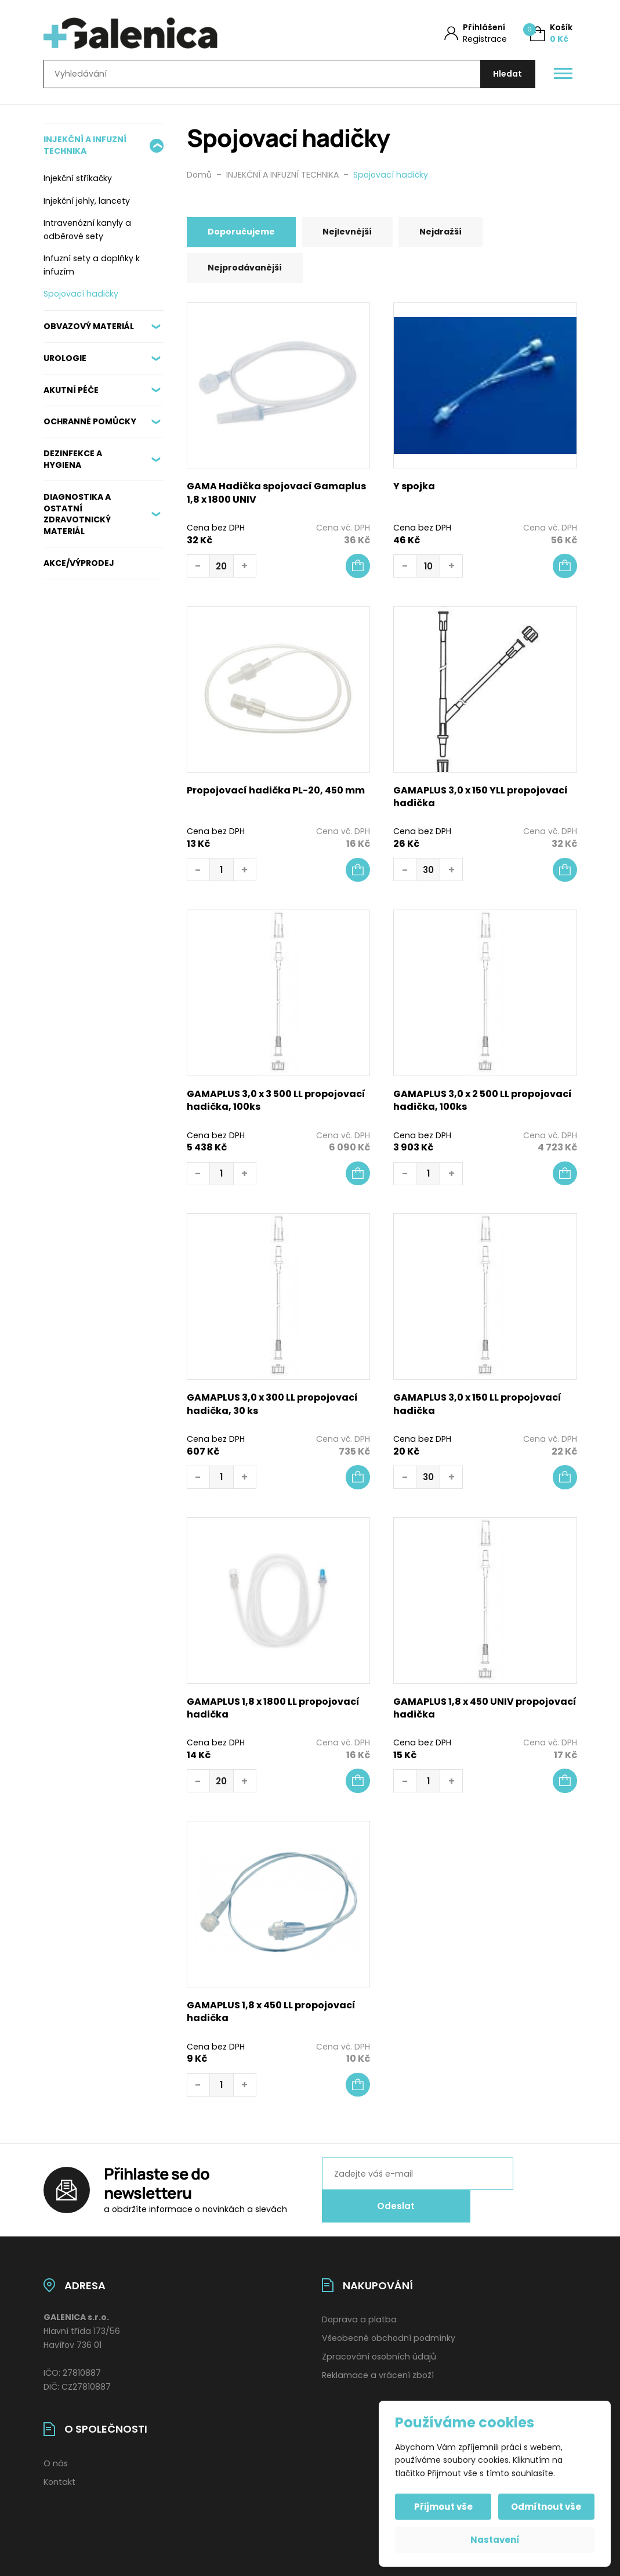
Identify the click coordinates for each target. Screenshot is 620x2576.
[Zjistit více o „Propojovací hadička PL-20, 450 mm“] (358, 875)
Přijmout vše (444, 2507)
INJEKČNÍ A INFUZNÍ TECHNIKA (84, 149)
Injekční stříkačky (77, 182)
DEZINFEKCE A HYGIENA (72, 463)
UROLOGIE (64, 362)
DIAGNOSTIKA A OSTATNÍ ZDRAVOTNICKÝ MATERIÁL (77, 518)
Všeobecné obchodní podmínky (388, 2330)
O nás (55, 2454)
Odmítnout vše (545, 2507)
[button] (358, 572)
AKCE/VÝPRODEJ (78, 567)
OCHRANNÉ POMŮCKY (89, 426)
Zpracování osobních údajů (379, 2348)
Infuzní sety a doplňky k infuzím (91, 269)
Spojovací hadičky (80, 298)
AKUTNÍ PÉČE (71, 394)
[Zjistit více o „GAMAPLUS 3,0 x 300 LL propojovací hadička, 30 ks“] (358, 1483)
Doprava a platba (359, 2311)
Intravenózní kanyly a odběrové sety (87, 233)
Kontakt (59, 2473)
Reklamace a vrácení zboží (378, 2367)
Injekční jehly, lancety (86, 205)
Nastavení (495, 2540)
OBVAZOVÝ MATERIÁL (88, 330)
